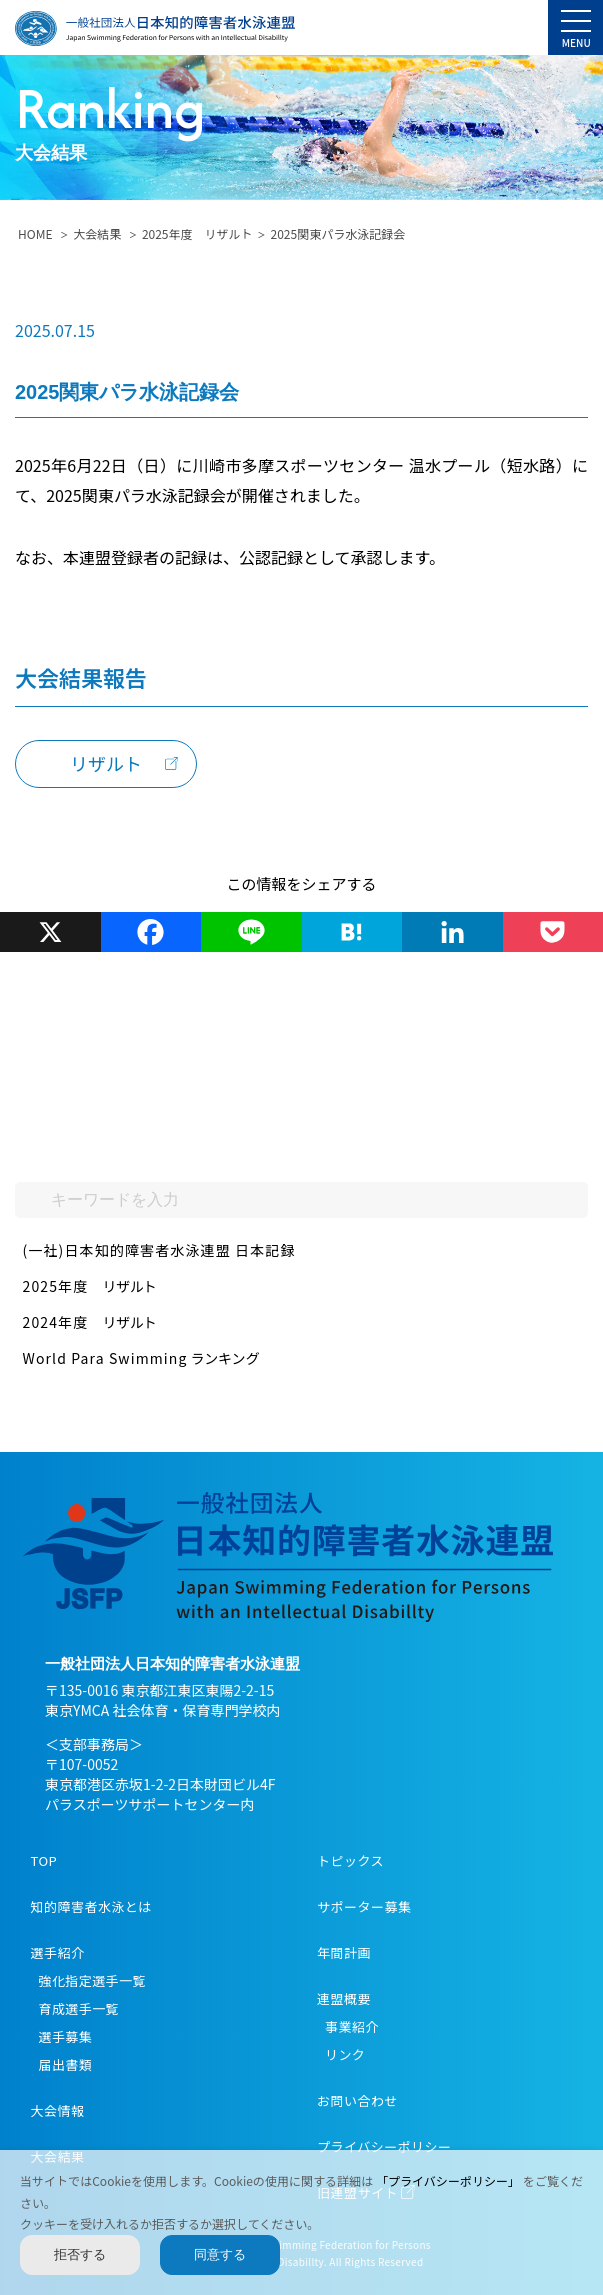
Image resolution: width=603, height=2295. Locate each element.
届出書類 (66, 2064)
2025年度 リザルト (197, 233)
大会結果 (97, 233)
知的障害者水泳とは (91, 1906)
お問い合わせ (357, 2100)
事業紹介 (352, 2026)
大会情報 (58, 2110)
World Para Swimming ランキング (141, 1358)
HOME (35, 233)
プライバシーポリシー (384, 2146)
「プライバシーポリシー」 (449, 2180)
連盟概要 (344, 1998)
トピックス (350, 1860)
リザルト (106, 763)
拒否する (80, 2254)
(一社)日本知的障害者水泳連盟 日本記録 (159, 1250)
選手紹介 (58, 1952)
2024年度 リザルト (90, 1322)
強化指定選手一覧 (92, 1980)
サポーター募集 (364, 1906)
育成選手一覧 (79, 2008)
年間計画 (344, 1952)
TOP (44, 1860)
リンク (345, 2054)
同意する (220, 2254)
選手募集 (66, 2036)
